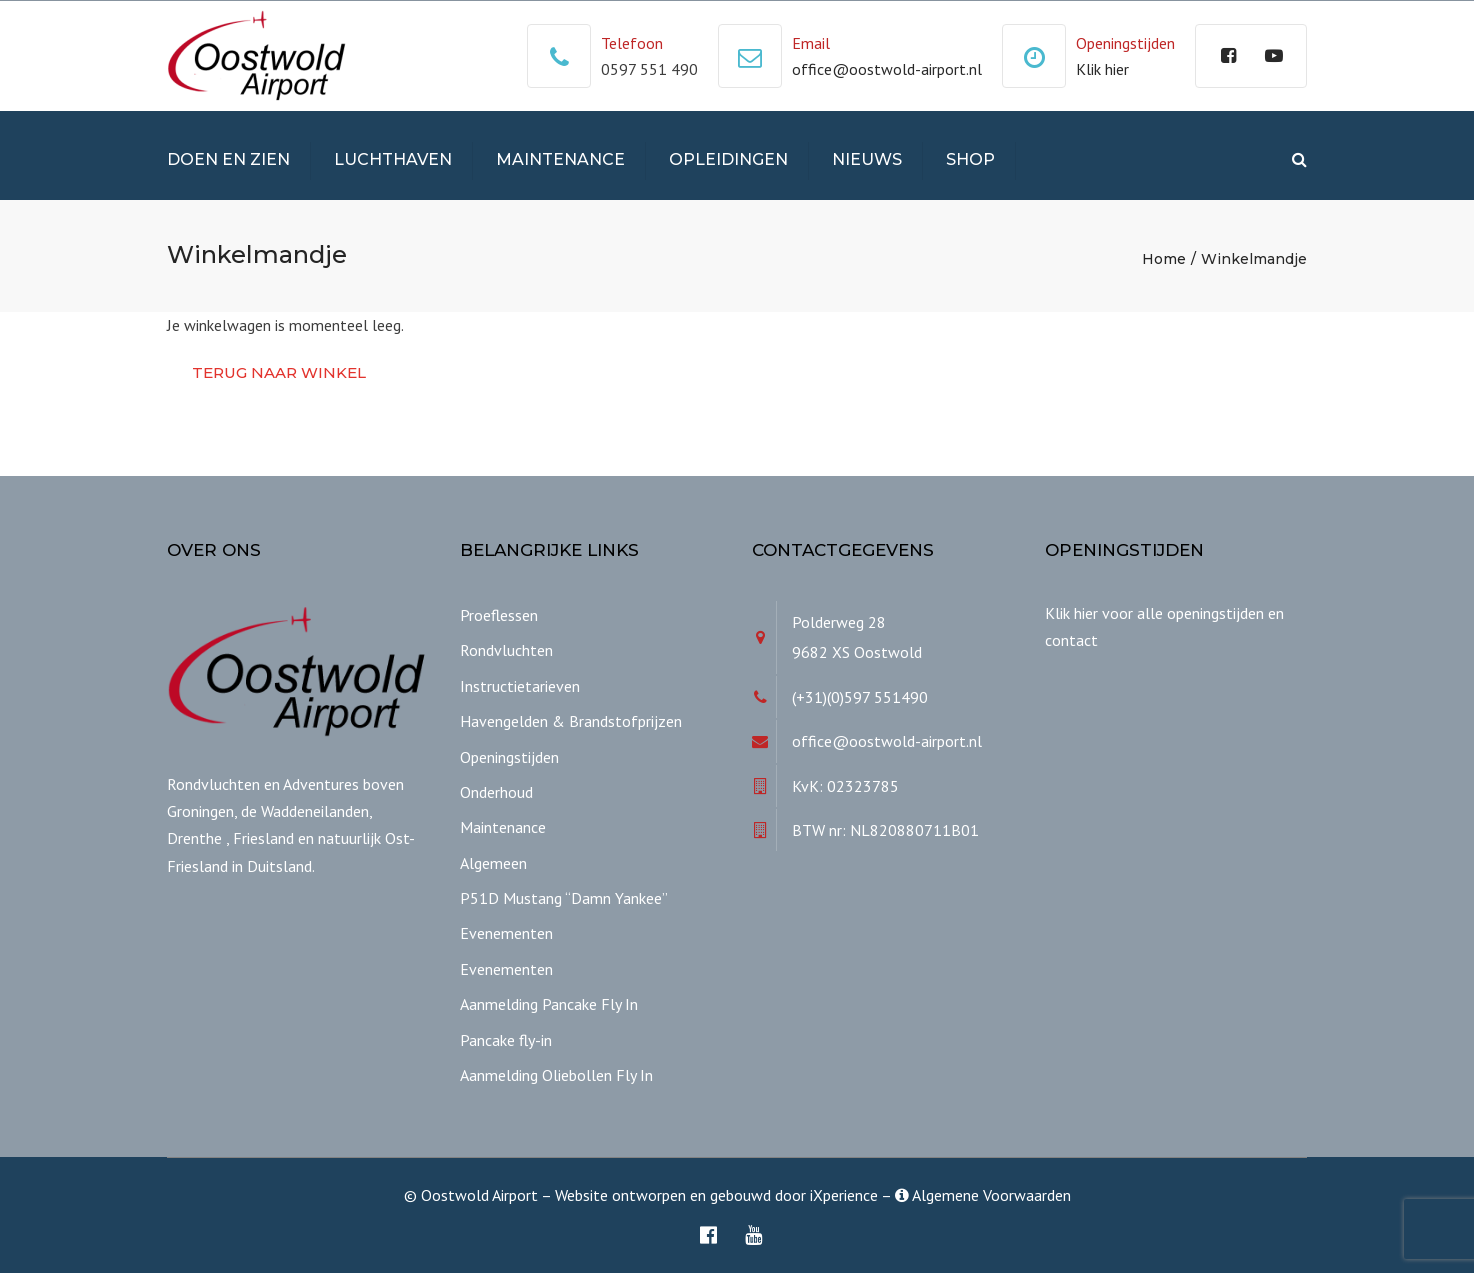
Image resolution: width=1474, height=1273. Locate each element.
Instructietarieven (520, 686)
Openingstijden (509, 757)
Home (1164, 259)
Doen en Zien (228, 159)
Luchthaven (393, 159)
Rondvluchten (506, 650)
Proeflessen (499, 615)
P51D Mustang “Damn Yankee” (564, 898)
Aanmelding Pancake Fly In (549, 1004)
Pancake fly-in (506, 1040)
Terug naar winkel (279, 372)
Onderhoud (496, 792)
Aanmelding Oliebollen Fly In (556, 1075)
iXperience (844, 1195)
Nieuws (867, 159)
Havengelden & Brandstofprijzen (571, 721)
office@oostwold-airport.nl (887, 69)
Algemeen (493, 863)
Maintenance (560, 159)
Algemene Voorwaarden (983, 1195)
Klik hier (1102, 69)
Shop (970, 159)
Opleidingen (728, 159)
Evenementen (506, 933)
